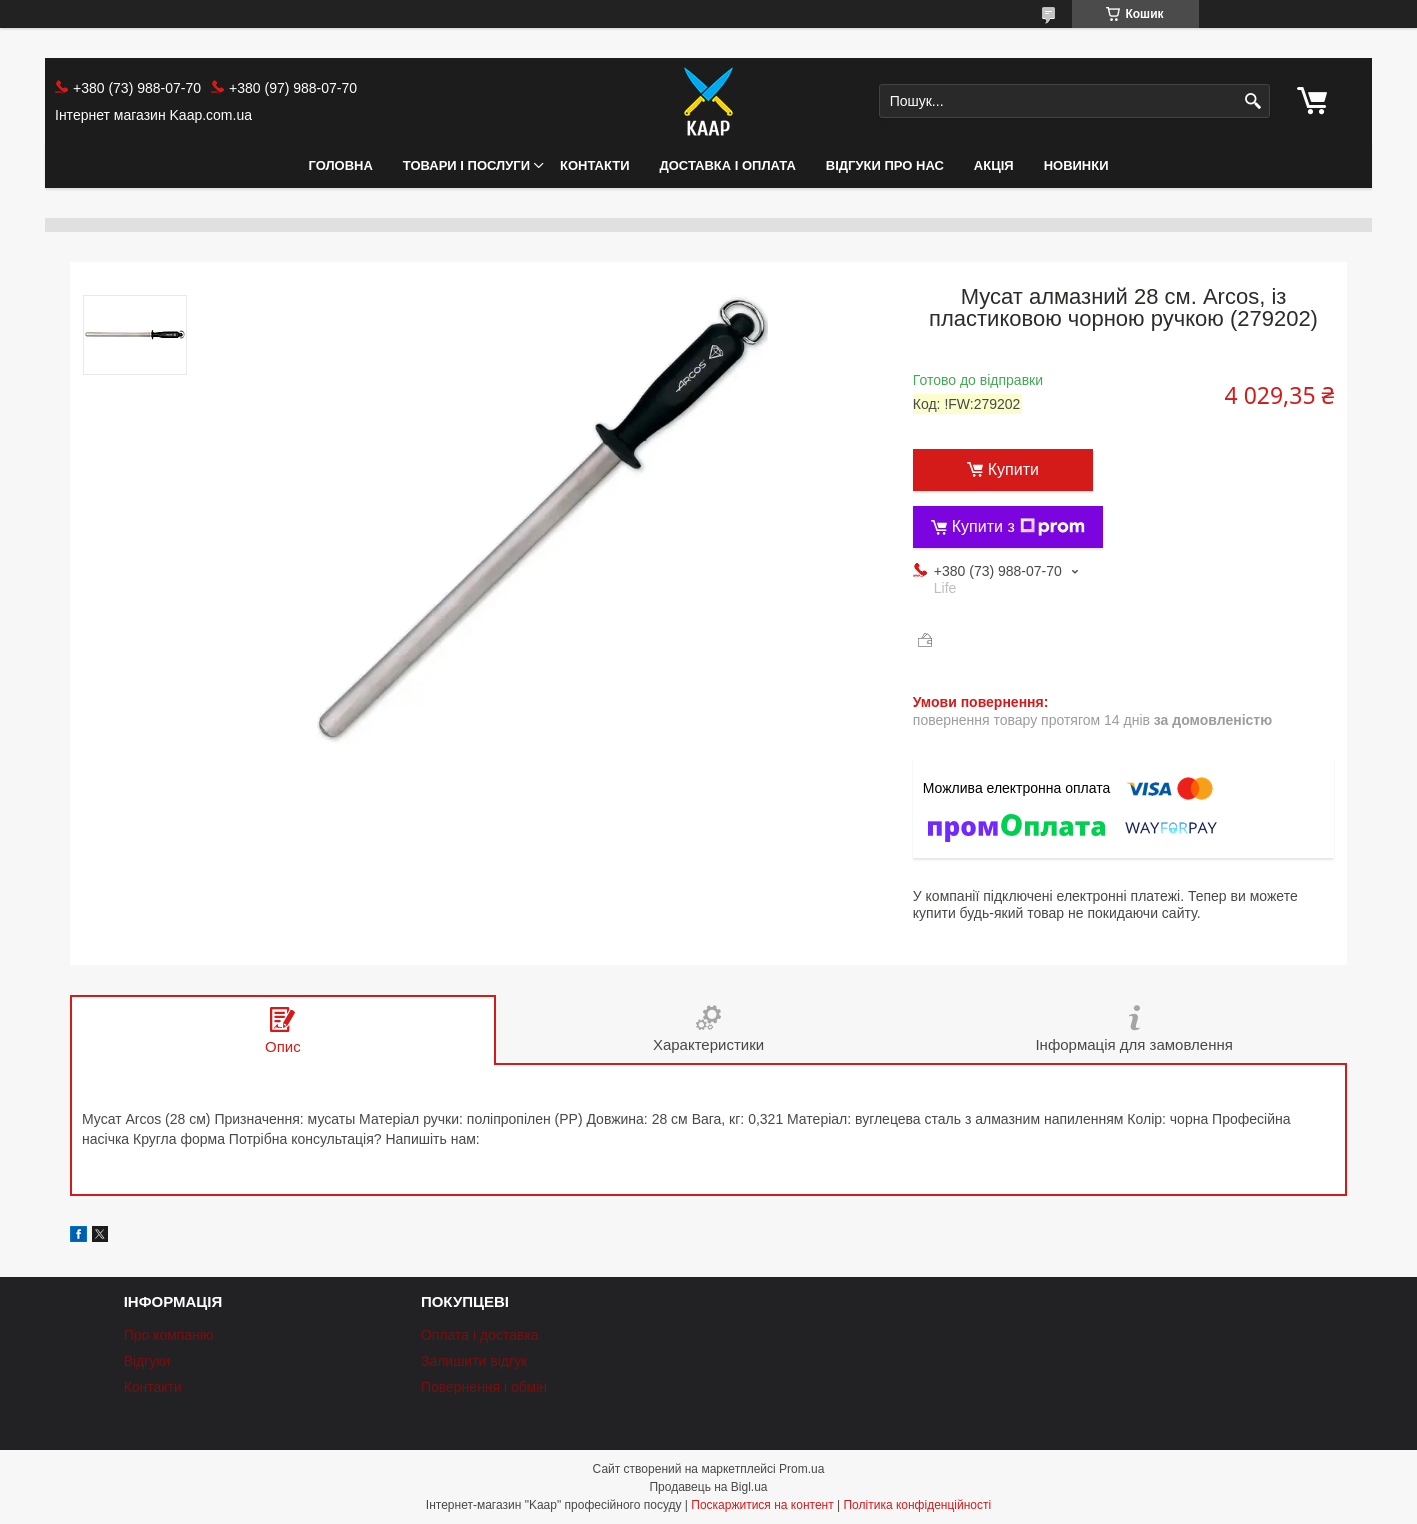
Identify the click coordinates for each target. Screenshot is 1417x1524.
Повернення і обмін (484, 1387)
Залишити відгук (474, 1361)
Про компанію (169, 1335)
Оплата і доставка (480, 1335)
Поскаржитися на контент (762, 1505)
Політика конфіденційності (917, 1505)
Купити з (1018, 527)
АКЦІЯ (994, 165)
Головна (340, 165)
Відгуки (147, 1361)
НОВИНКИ (1076, 165)
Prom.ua (801, 1469)
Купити (1013, 469)
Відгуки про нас (885, 165)
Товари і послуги (466, 165)
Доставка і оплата (728, 165)
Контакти (595, 165)
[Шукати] (1252, 101)
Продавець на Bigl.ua (708, 1487)
